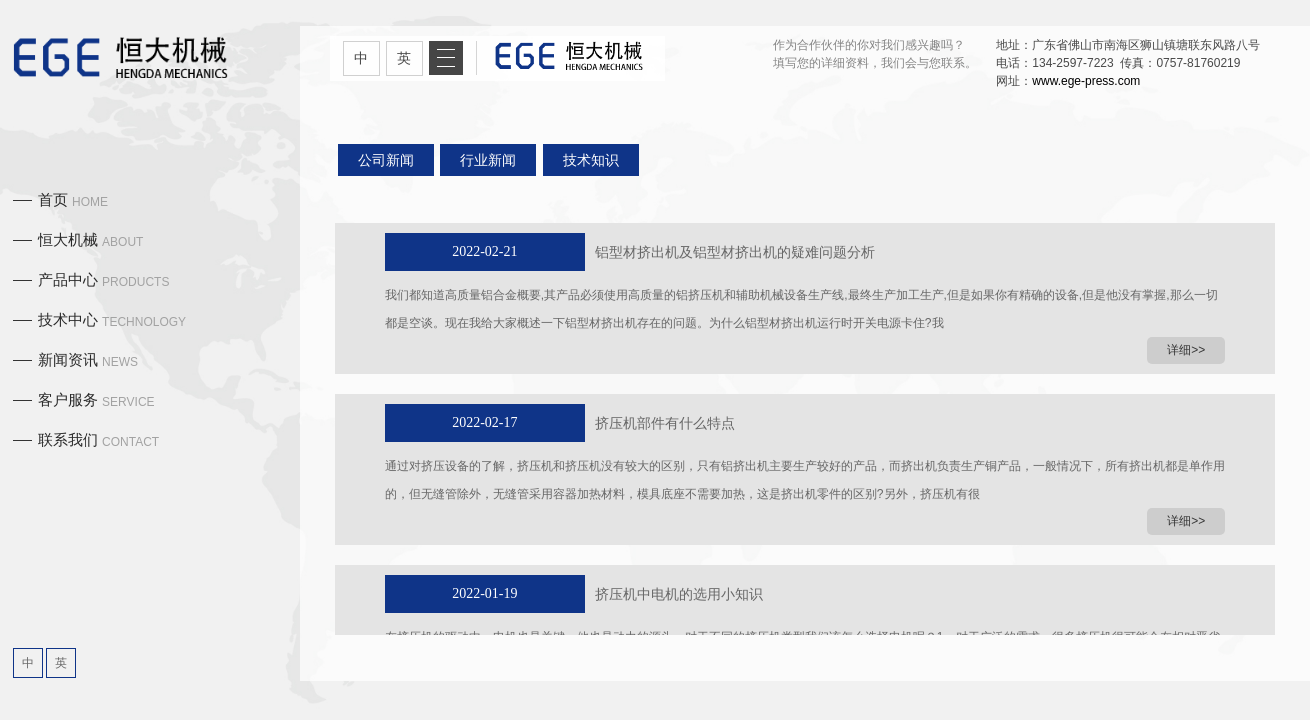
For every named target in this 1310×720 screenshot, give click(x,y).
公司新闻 (386, 160)
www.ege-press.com (1086, 81)
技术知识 (591, 160)
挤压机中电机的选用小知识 (679, 594)
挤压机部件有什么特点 (665, 423)
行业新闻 (488, 160)
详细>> (1186, 350)
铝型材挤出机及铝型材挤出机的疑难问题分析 (735, 252)
